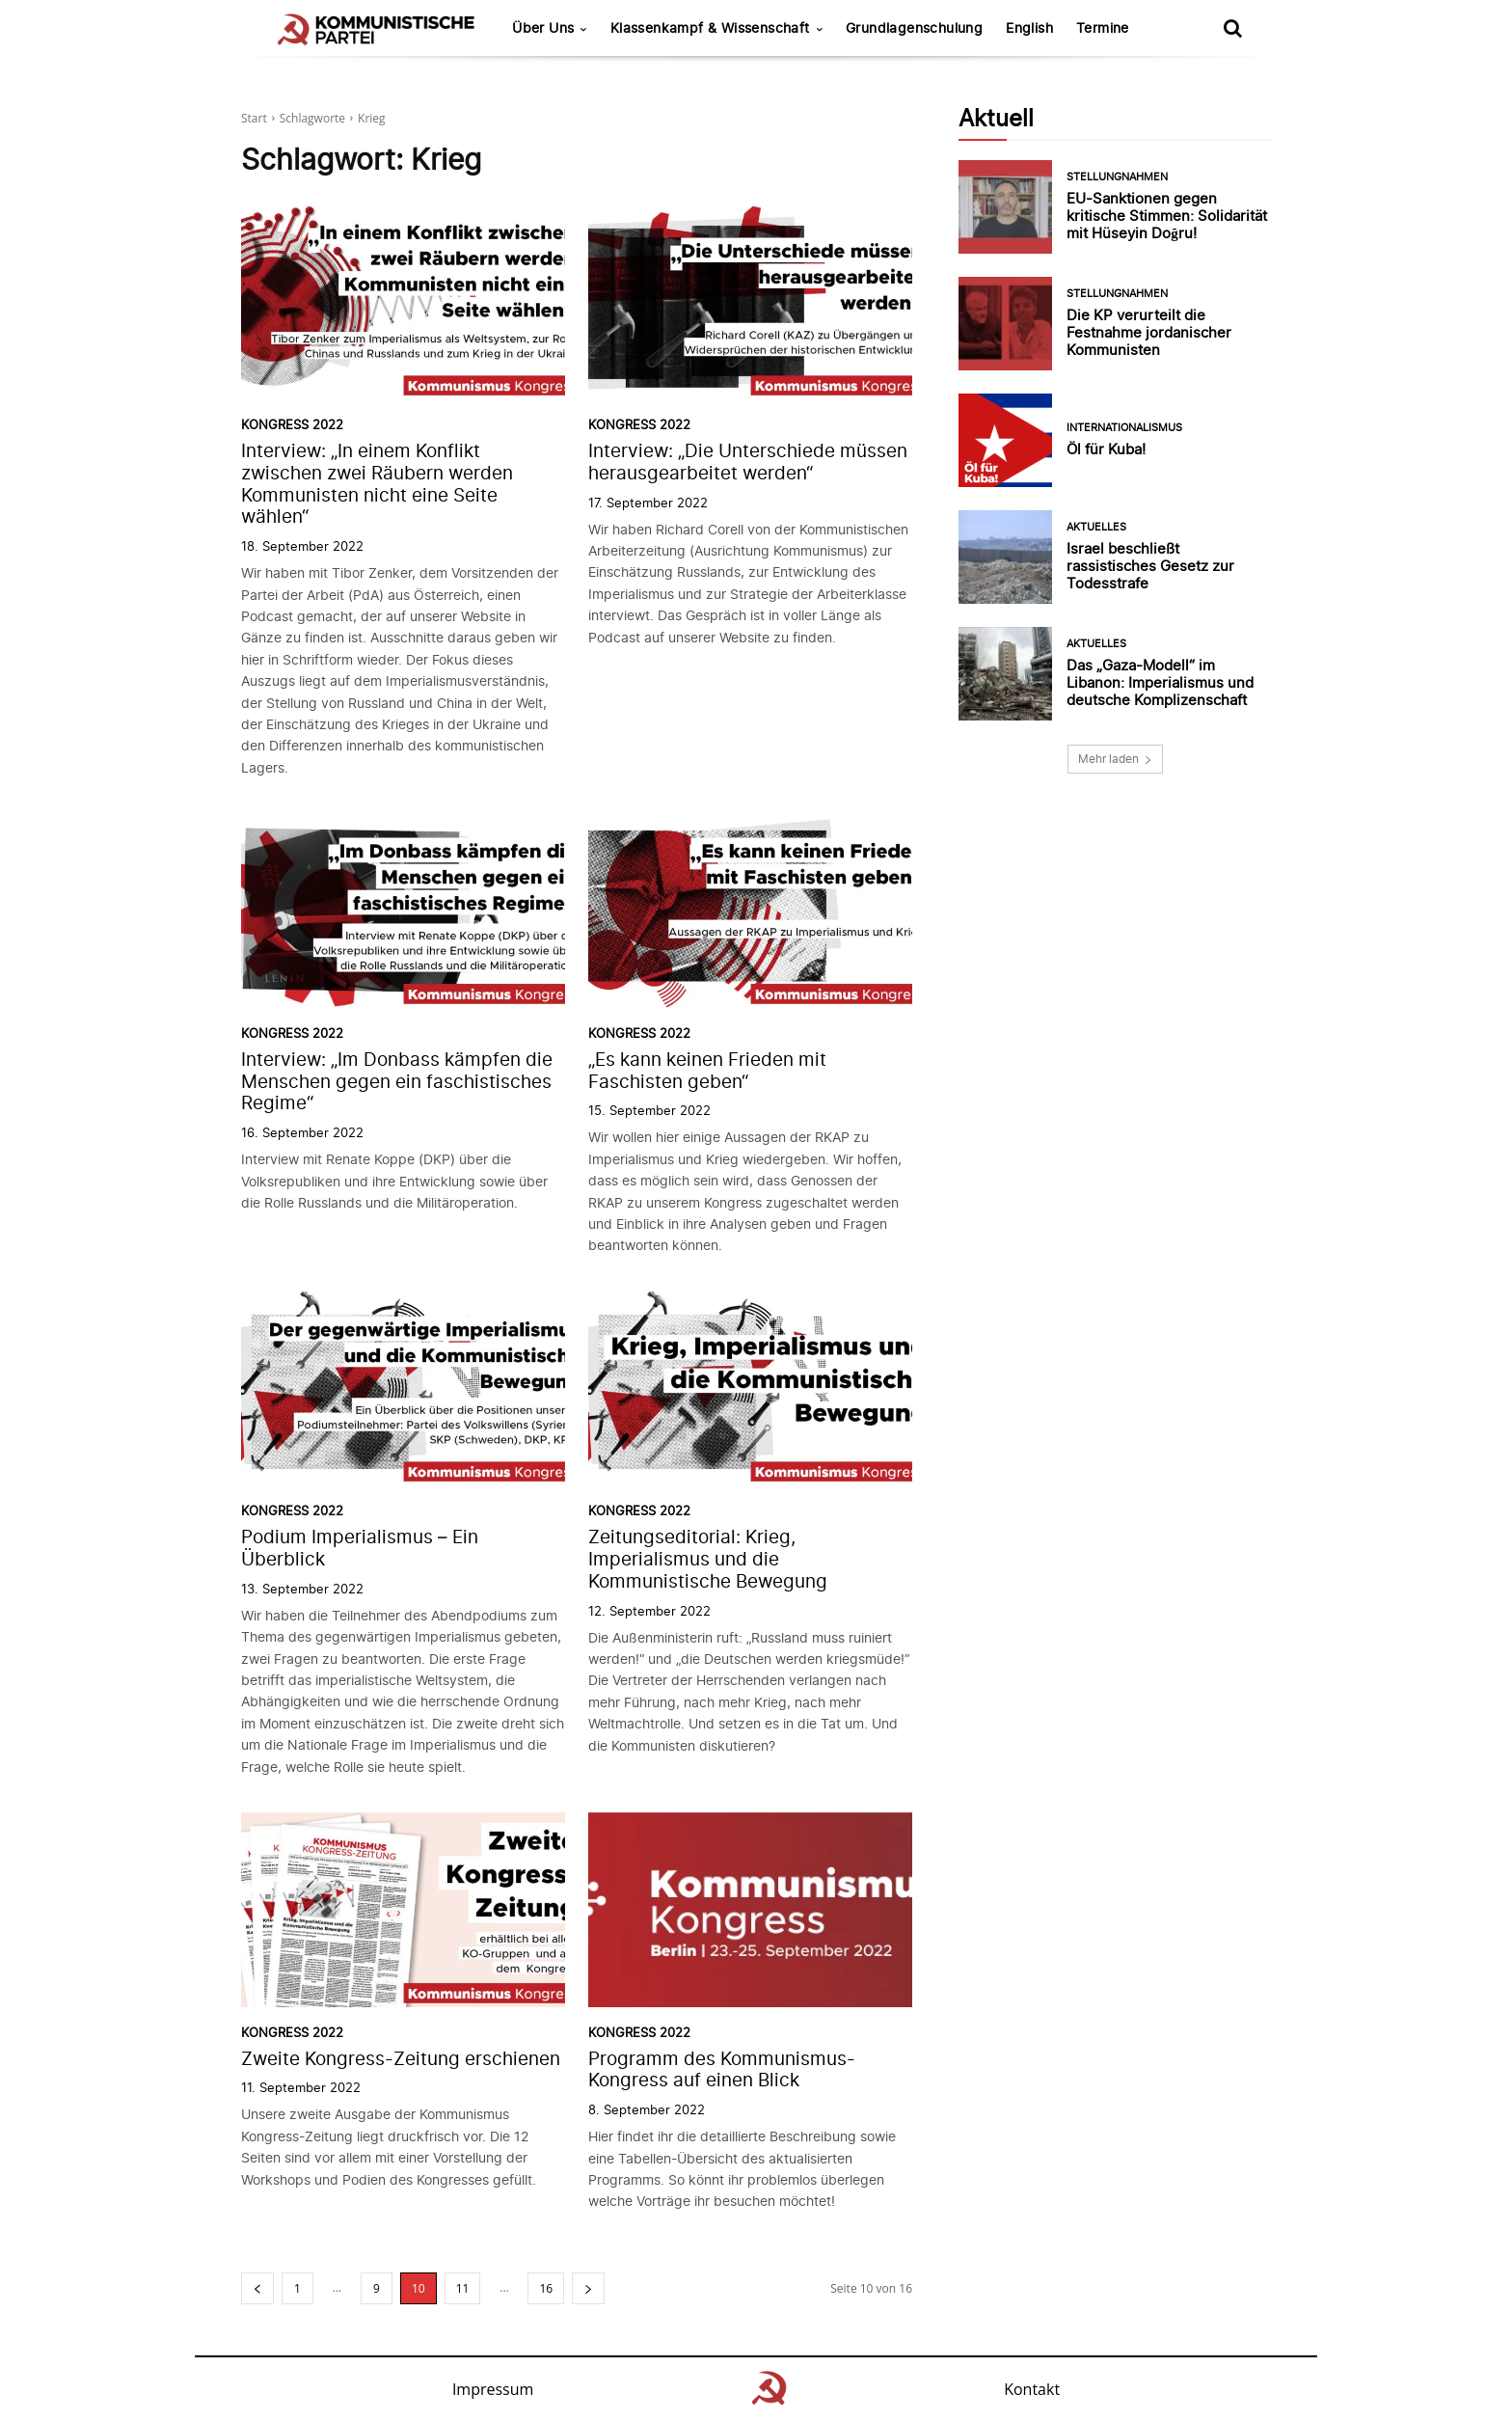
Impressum (492, 2389)
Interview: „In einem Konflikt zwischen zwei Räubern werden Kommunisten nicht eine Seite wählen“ (377, 484)
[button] (1232, 28)
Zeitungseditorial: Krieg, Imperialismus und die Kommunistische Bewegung (707, 1559)
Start (254, 118)
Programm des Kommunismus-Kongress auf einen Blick (721, 2070)
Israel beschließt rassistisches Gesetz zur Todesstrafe (1150, 565)
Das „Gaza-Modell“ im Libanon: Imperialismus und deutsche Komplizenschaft (1160, 682)
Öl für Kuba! (1106, 449)
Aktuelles (1096, 527)
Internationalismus (1124, 427)
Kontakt (1032, 2389)
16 (546, 2288)
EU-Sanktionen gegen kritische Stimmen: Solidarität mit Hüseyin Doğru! (1166, 215)
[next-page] (588, 2288)
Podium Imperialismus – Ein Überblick (359, 1548)
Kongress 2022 (292, 425)
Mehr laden (1115, 758)
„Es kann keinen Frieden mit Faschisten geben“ (707, 1070)
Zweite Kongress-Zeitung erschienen (400, 2059)
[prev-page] (257, 2288)
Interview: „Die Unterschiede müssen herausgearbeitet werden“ (747, 462)
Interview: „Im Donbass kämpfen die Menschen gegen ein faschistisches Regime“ (397, 1081)
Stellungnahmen (1117, 177)
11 (463, 2288)
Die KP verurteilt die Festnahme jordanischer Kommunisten (1148, 332)
